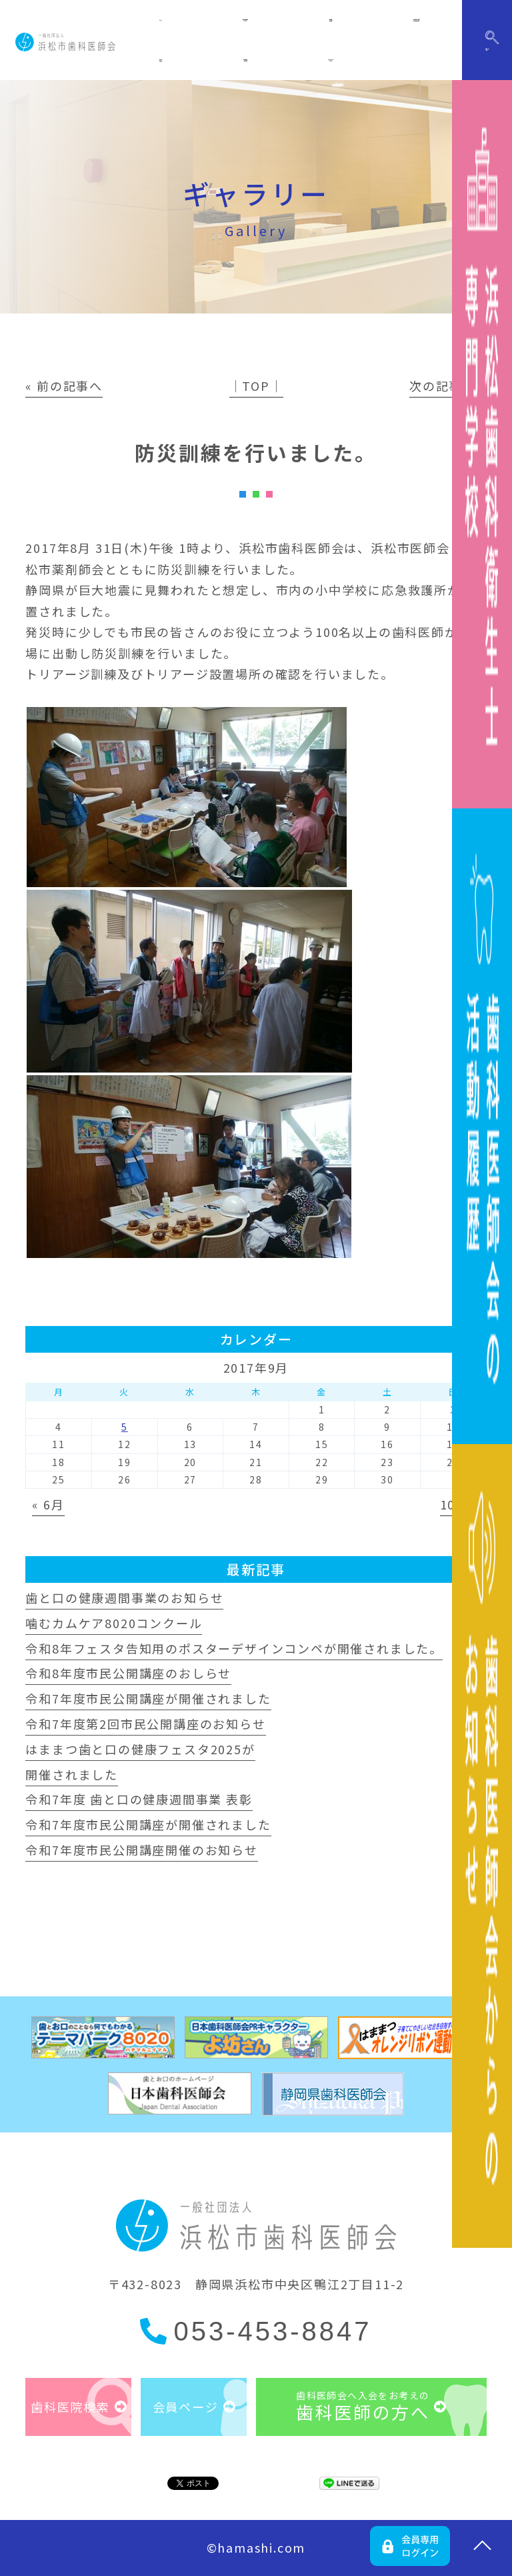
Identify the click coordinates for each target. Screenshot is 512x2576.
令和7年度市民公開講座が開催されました (148, 1698)
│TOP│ (256, 385)
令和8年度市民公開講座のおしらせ (128, 1673)
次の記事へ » (448, 385)
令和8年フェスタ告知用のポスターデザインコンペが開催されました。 (234, 1648)
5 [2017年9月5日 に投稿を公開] (124, 1426)
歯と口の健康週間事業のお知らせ (124, 1597)
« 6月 (48, 1504)
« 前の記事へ (64, 385)
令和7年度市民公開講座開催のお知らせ (141, 1849)
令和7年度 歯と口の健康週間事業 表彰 (138, 1799)
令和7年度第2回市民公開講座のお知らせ (145, 1723)
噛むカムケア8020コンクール (113, 1623)
